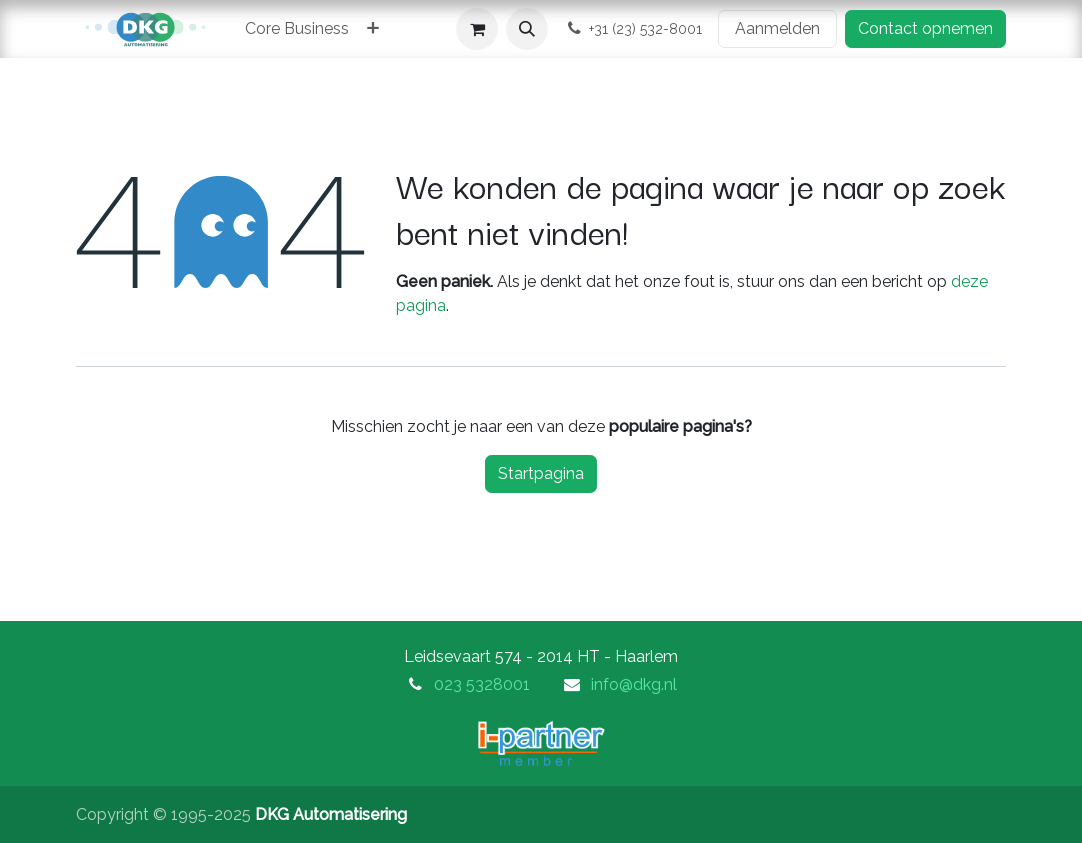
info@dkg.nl (634, 684)
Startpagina (541, 473)
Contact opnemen (925, 28)
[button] (527, 29)
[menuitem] (297, 29)
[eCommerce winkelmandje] (477, 29)
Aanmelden (777, 28)
